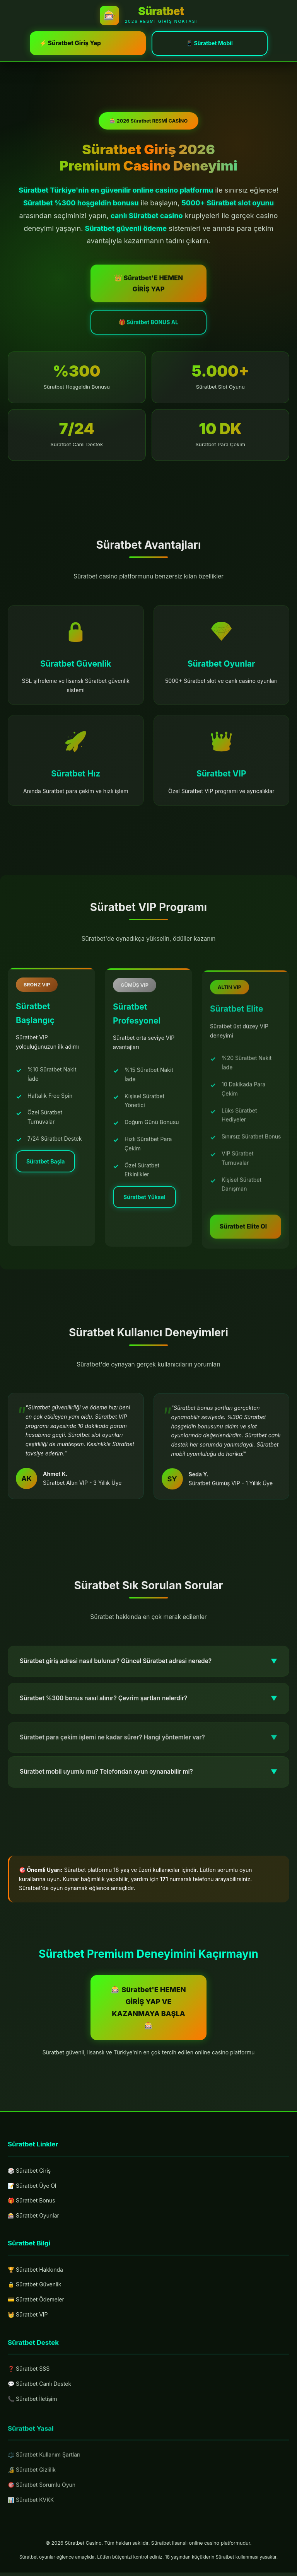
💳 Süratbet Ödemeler (36, 2303)
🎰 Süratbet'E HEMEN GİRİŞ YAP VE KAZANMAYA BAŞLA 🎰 (148, 2008)
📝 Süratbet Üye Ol (32, 2186)
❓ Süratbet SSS (29, 2379)
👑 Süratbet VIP (28, 2318)
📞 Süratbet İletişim (32, 2409)
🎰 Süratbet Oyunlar (33, 2216)
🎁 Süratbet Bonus (31, 2201)
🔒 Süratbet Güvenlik (34, 2288)
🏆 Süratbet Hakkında (35, 2273)
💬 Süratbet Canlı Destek (39, 2394)
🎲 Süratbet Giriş (29, 2171)
